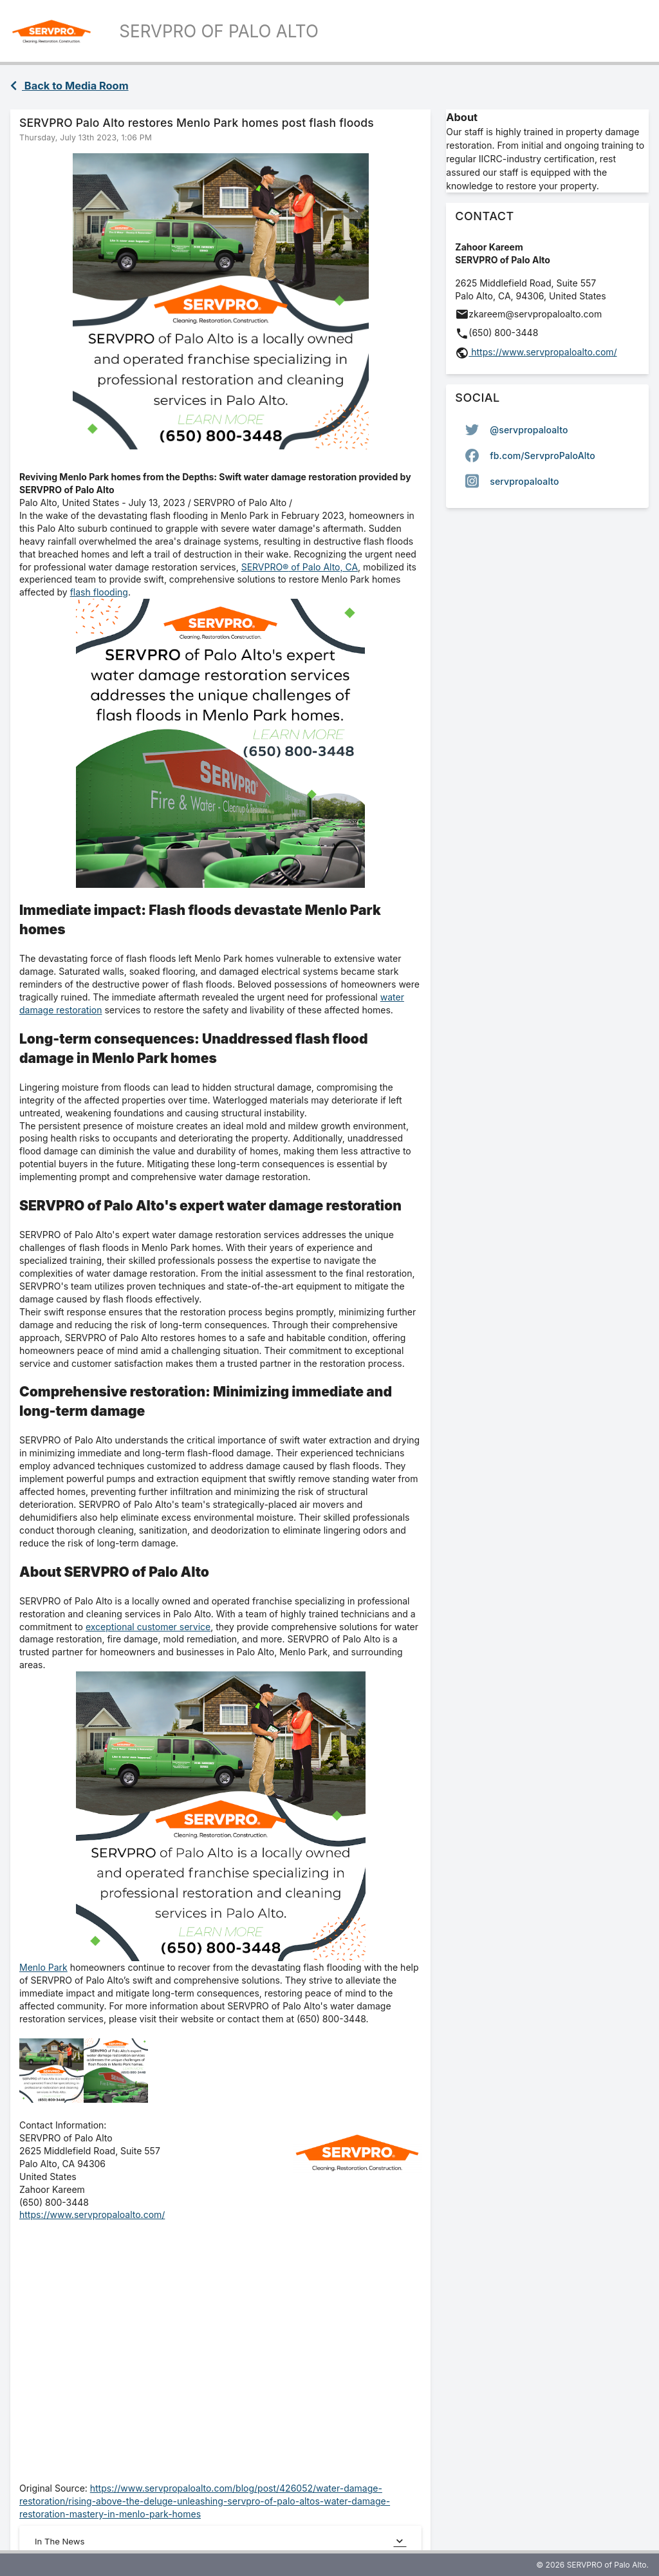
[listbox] (547, 455)
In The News (220, 2541)
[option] (547, 429)
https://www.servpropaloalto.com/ (92, 2214)
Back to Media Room (69, 85)
